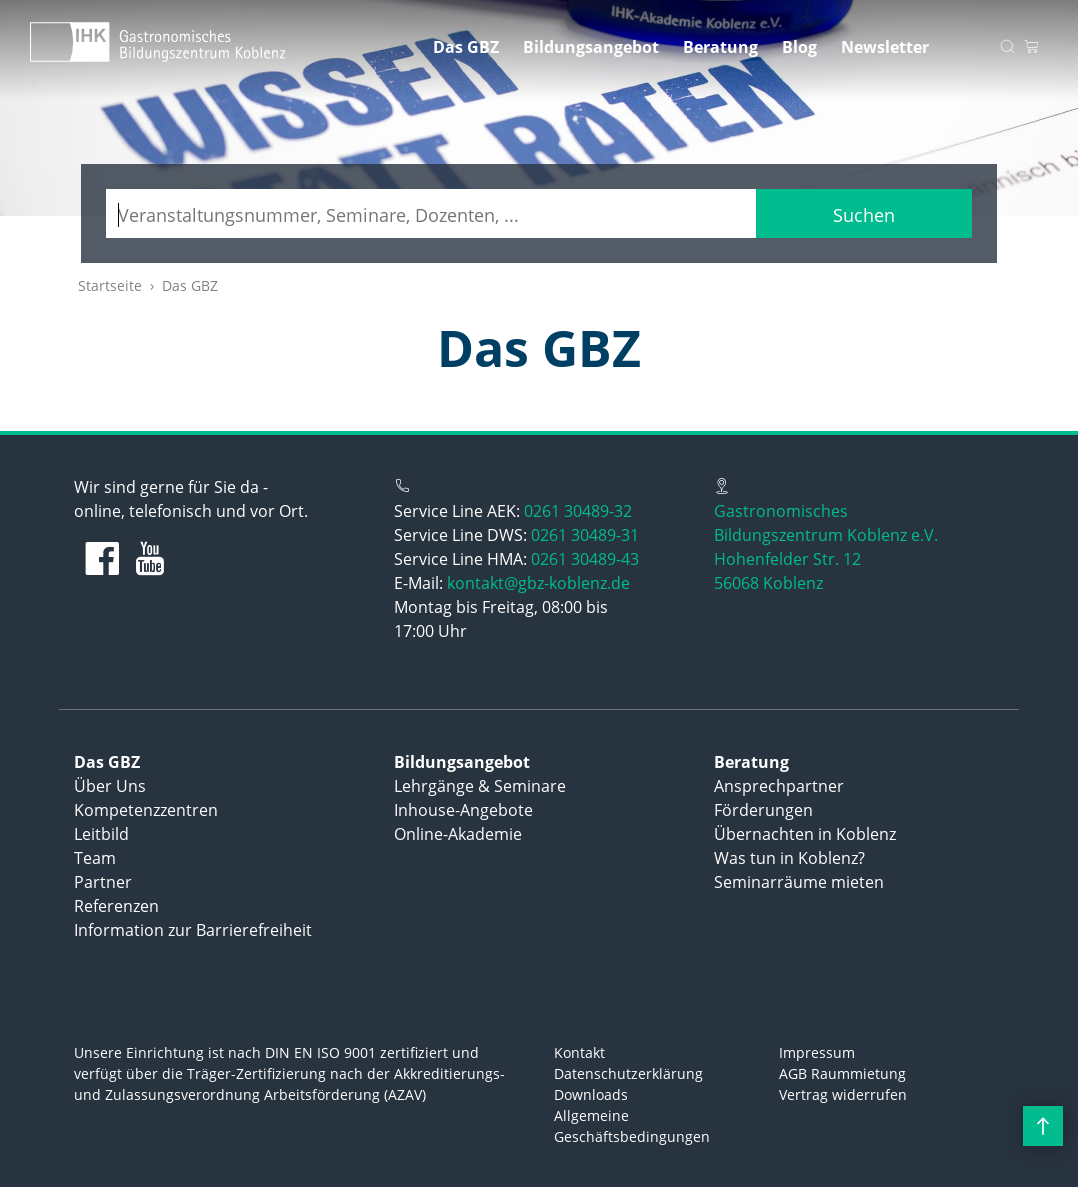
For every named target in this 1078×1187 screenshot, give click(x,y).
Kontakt (579, 1052)
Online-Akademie (458, 834)
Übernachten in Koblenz (805, 834)
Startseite (110, 285)
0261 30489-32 (578, 511)
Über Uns (110, 786)
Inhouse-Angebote (463, 810)
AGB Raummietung (842, 1073)
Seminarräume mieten (799, 882)
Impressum (817, 1052)
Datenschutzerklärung (628, 1073)
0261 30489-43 (585, 559)
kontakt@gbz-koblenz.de (538, 583)
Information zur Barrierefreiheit (193, 930)
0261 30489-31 (585, 535)
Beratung (720, 47)
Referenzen (116, 906)
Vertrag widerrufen (843, 1094)
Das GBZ (466, 47)
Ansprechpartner (779, 786)
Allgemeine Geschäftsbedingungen (632, 1126)
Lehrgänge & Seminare (480, 786)
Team (95, 858)
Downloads (591, 1094)
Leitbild (101, 834)
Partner (103, 882)
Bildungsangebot (591, 47)
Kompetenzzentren (146, 810)
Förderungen (763, 810)
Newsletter (885, 47)
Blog (799, 47)
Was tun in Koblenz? (789, 858)
